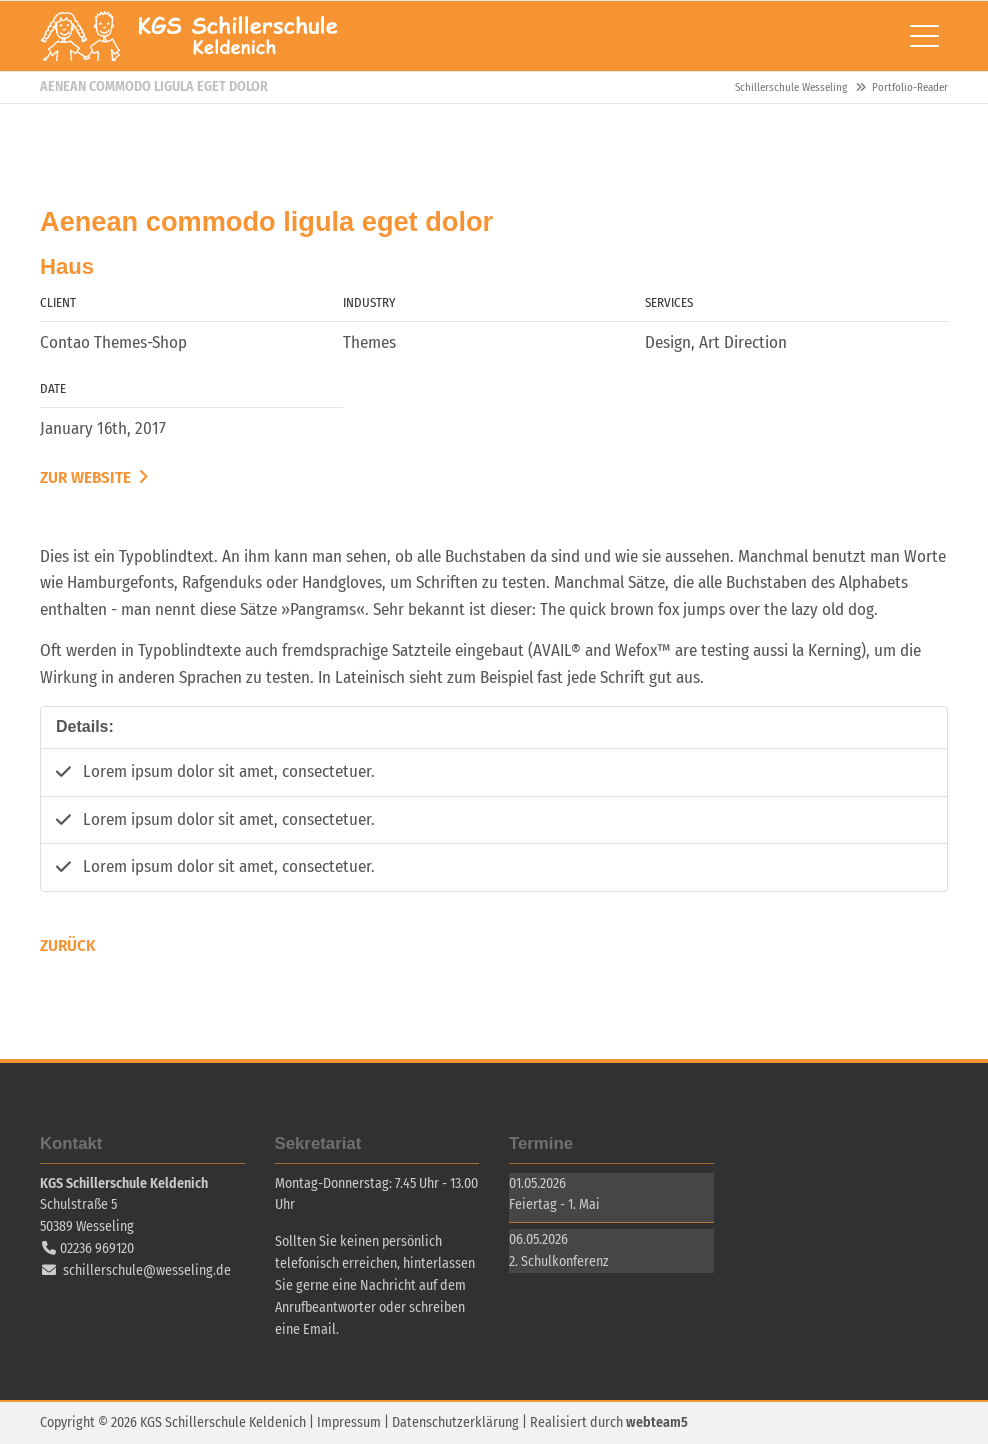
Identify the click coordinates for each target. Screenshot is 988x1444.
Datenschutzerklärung (455, 1422)
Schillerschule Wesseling (190, 36)
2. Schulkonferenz (559, 1261)
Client (58, 302)
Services (669, 302)
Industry (369, 302)
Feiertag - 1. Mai (554, 1204)
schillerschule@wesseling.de (147, 1270)
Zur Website (87, 477)
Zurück (68, 945)
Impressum (349, 1422)
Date (53, 388)
